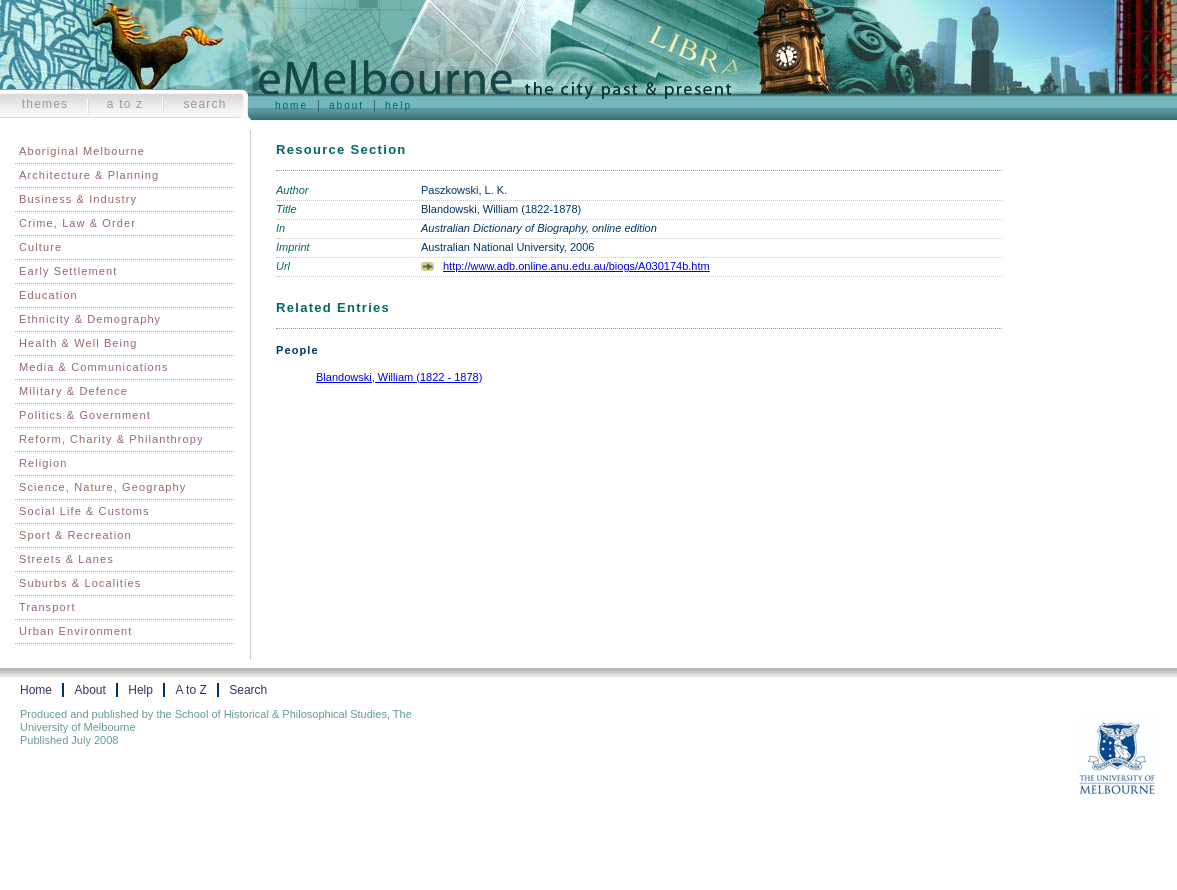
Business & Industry (78, 199)
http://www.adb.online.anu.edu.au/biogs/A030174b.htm (576, 266)
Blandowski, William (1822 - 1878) (399, 377)
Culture (40, 247)
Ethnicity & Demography (90, 319)
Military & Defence (73, 391)
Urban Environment (75, 631)
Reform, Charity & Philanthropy (111, 439)
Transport (47, 607)
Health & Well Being (78, 343)
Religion (43, 463)
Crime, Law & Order (77, 223)
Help (398, 105)
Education (48, 295)
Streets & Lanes (66, 559)
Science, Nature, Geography (102, 487)
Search (204, 104)
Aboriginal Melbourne (82, 151)
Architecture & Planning (89, 175)
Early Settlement (68, 271)
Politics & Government (85, 415)
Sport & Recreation (75, 535)
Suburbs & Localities (80, 583)
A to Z (125, 104)
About (346, 105)
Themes (45, 104)
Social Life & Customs (84, 511)
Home (291, 105)
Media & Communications (94, 367)
